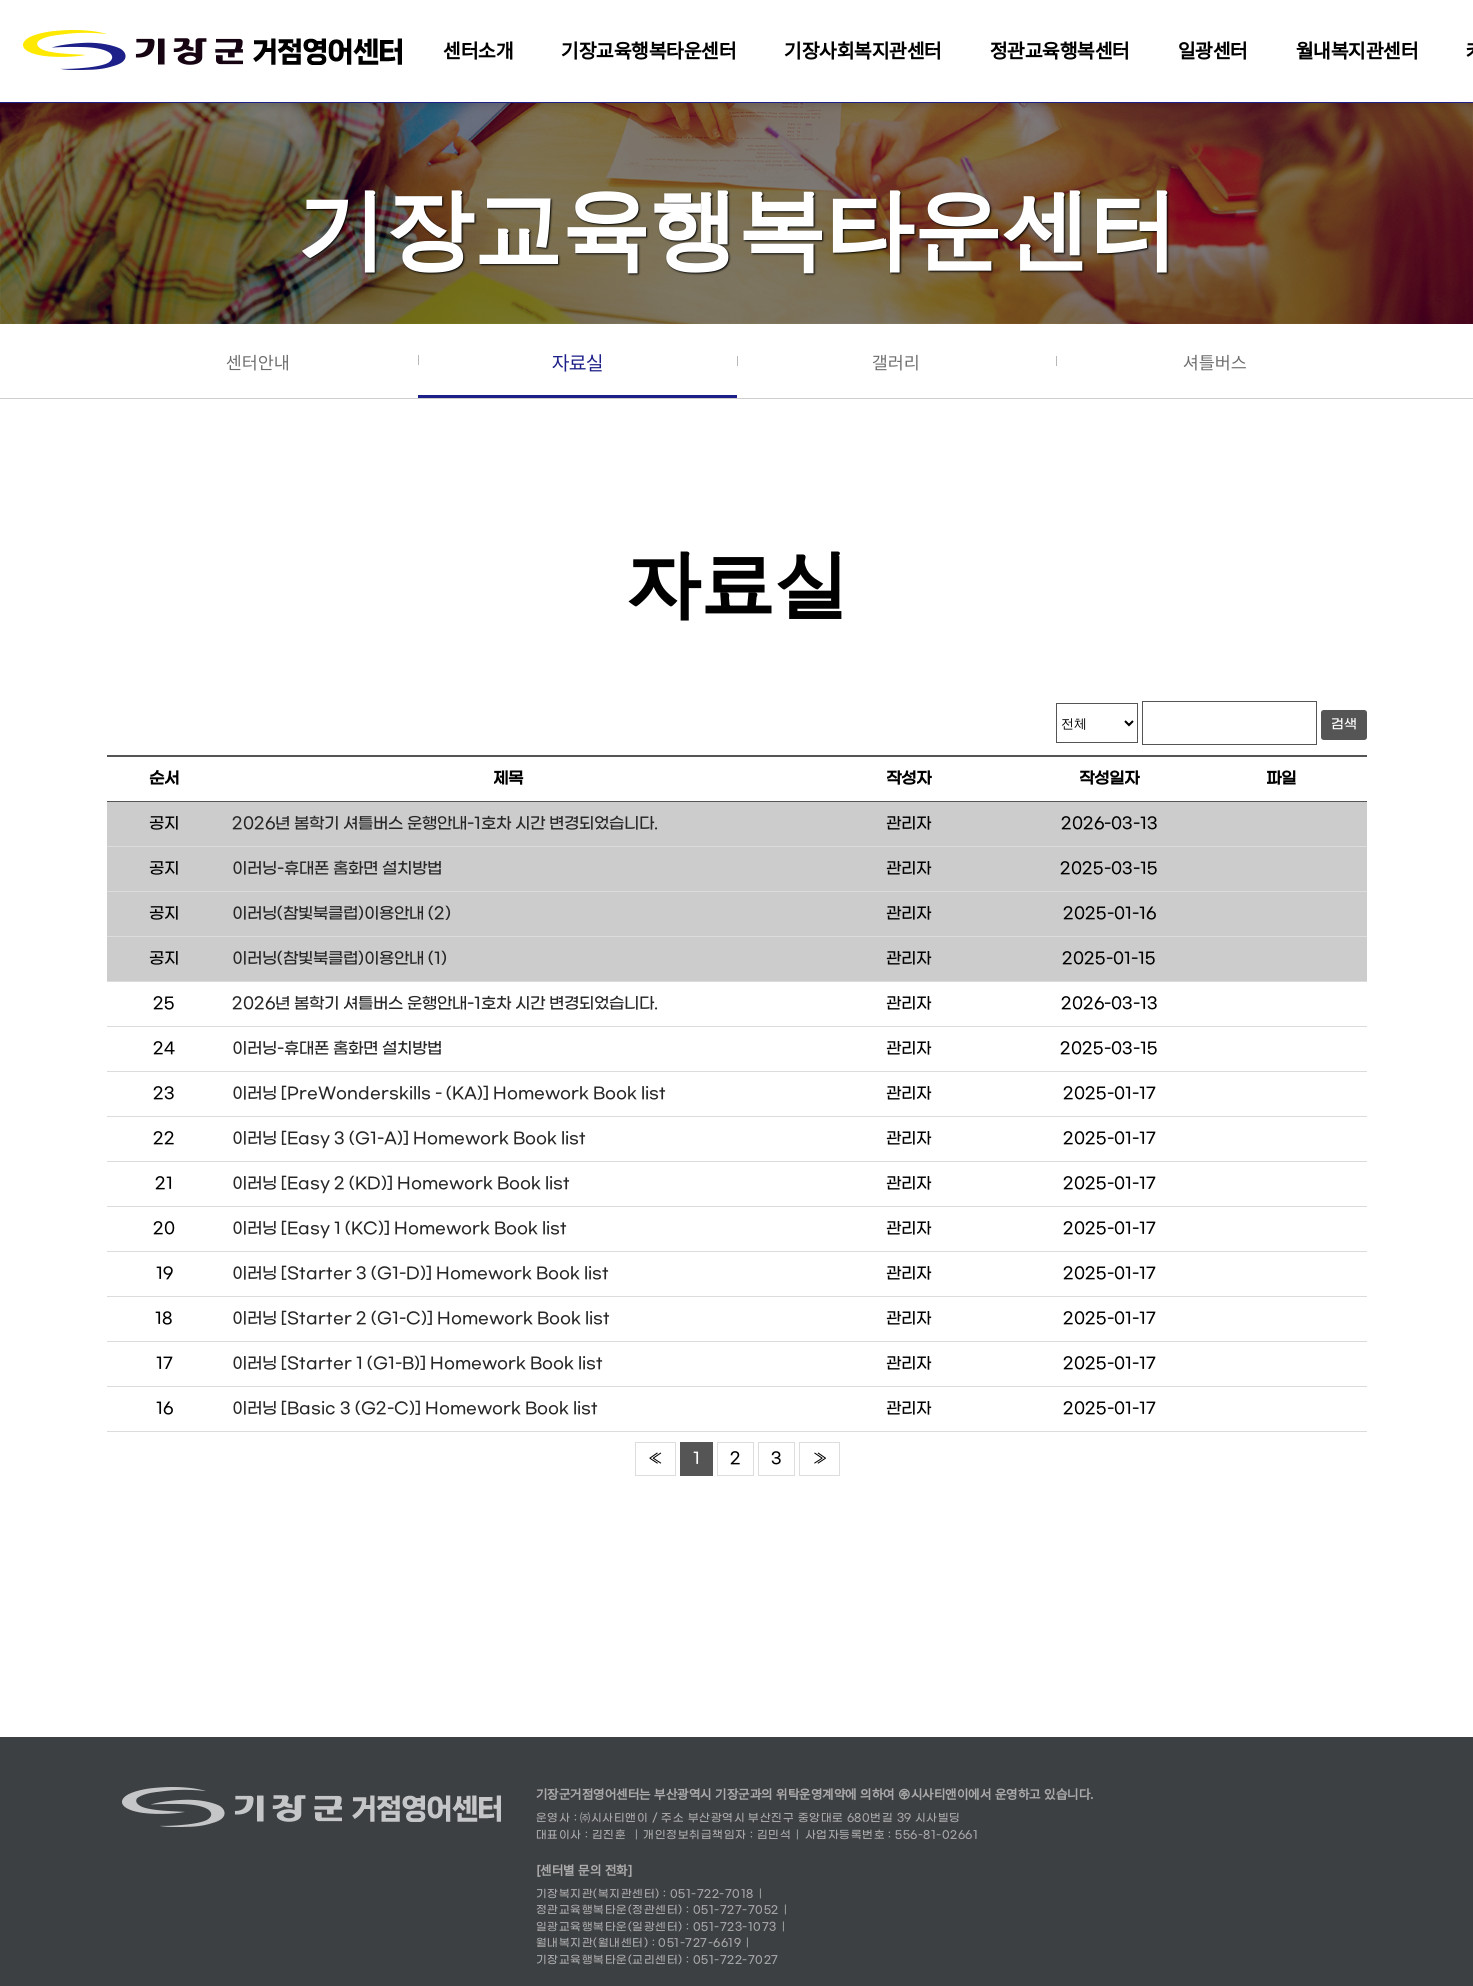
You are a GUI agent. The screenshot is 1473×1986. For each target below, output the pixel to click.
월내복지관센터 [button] (1357, 51)
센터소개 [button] (478, 51)
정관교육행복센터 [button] (1060, 51)
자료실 (577, 363)
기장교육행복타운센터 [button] (648, 51)
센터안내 (258, 362)
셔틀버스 (1215, 362)
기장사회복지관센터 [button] (863, 51)
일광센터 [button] (1213, 51)
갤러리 (896, 362)
